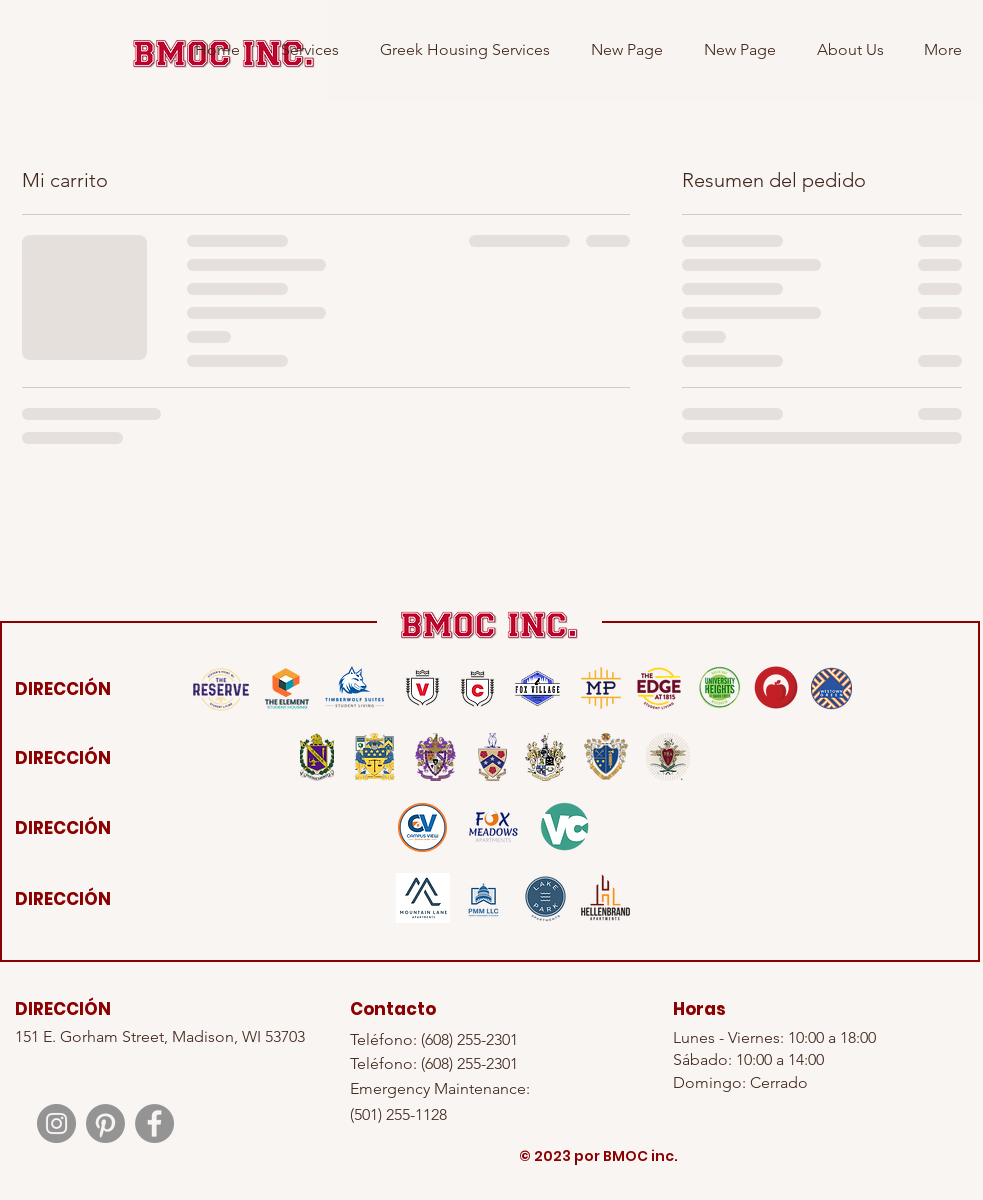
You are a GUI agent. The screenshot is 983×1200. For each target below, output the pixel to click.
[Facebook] (154, 1123)
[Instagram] (56, 1123)
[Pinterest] (105, 1123)
